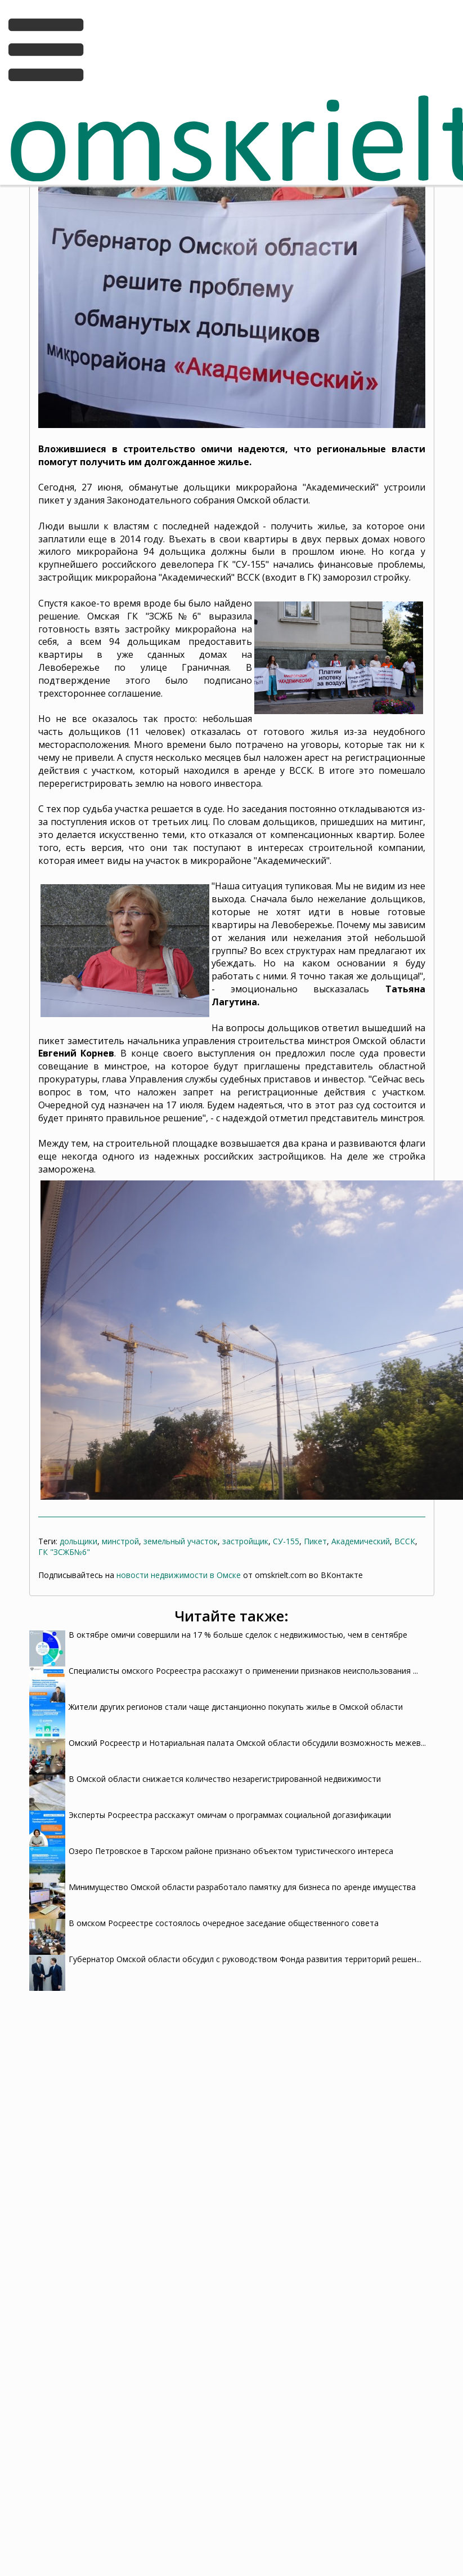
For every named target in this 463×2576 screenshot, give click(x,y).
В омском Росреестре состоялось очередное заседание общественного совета (224, 1923)
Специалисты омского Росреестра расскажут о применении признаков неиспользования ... (243, 1670)
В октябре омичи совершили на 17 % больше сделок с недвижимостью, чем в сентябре (238, 1634)
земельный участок (180, 1541)
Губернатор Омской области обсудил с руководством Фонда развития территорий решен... (245, 1959)
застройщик (245, 1541)
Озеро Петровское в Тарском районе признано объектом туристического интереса (231, 1851)
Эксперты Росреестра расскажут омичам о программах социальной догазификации (230, 1815)
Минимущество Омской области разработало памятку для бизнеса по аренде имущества (242, 1887)
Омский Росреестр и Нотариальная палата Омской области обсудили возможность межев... (247, 1742)
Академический (360, 1541)
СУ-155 (286, 1541)
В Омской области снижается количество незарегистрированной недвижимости (225, 1778)
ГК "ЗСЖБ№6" (64, 1552)
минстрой (120, 1541)
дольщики (78, 1541)
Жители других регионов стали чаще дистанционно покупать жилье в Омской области (236, 1706)
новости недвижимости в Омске (178, 1575)
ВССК (404, 1541)
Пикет (315, 1541)
